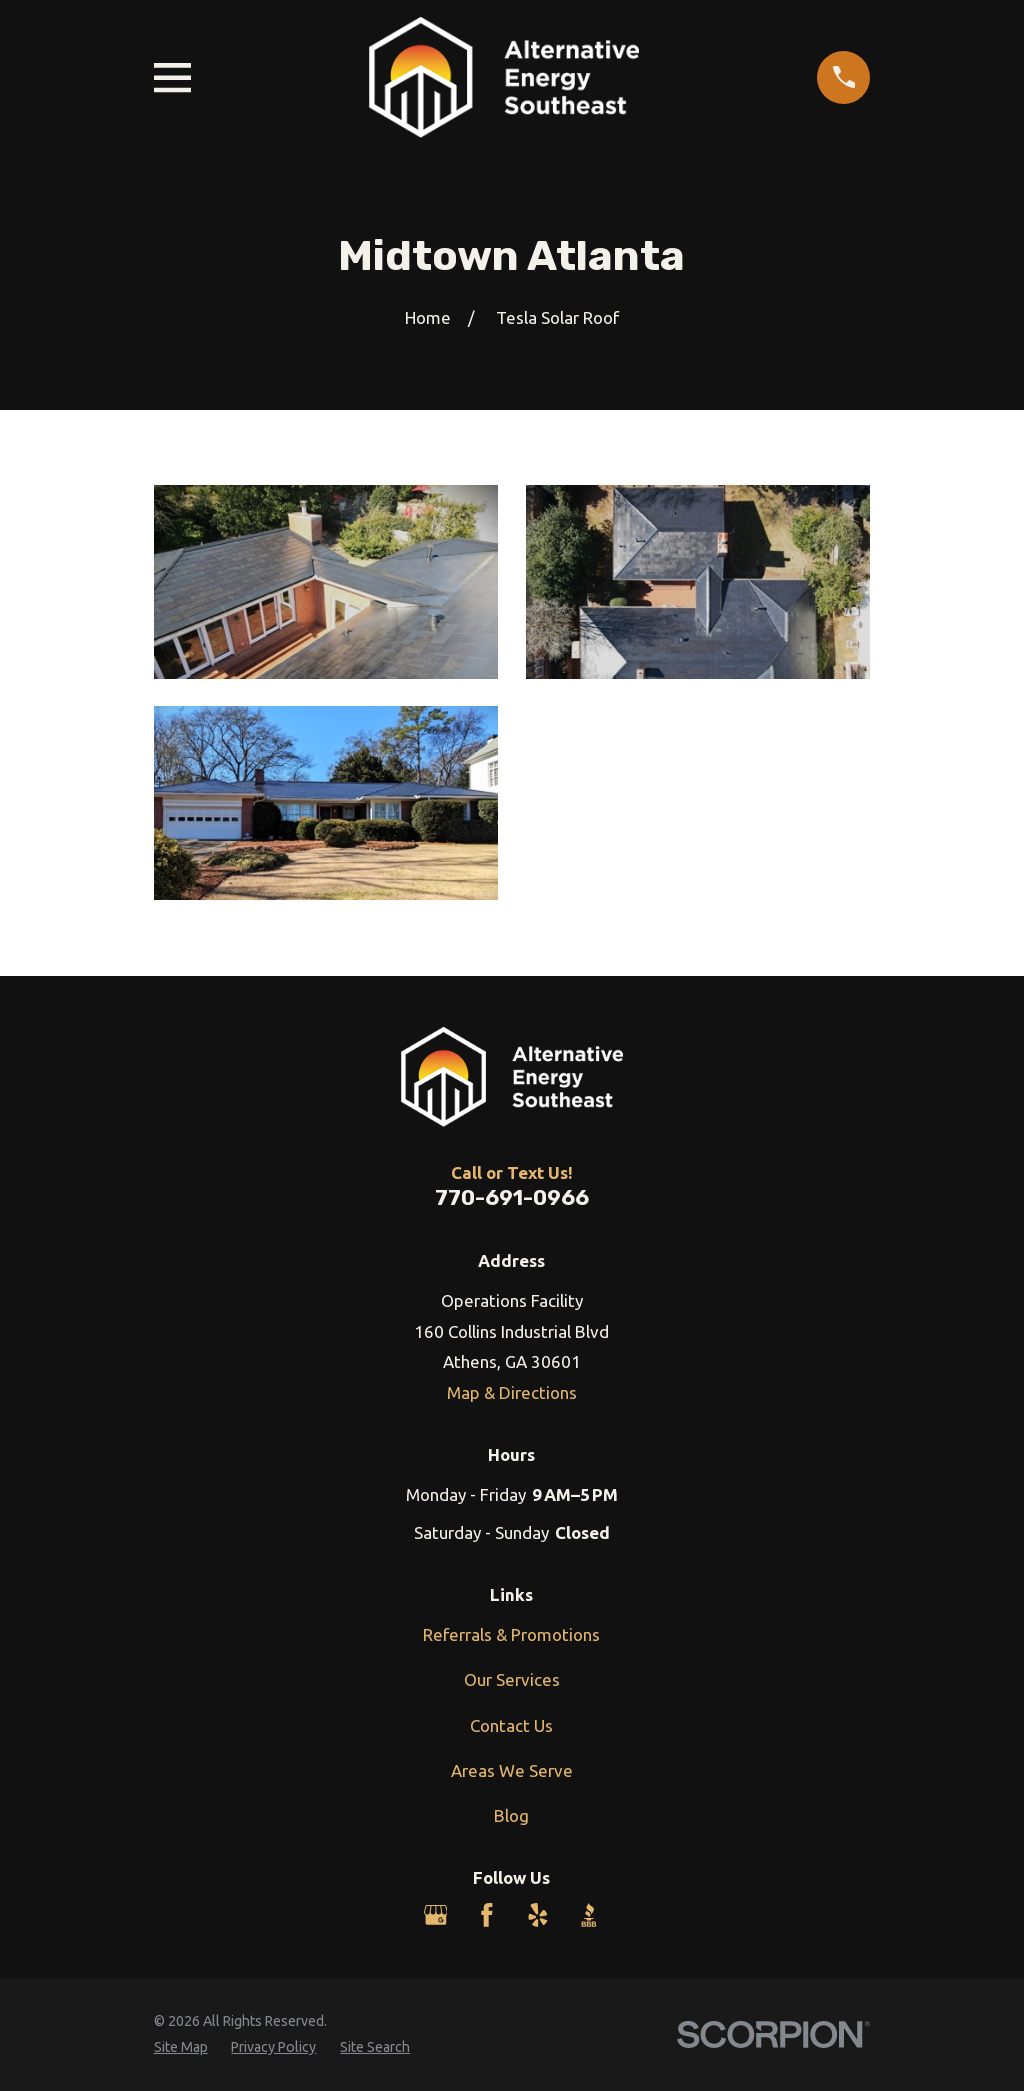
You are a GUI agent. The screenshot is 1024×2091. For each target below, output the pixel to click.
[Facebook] (487, 1915)
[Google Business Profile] (436, 1915)
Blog (511, 1815)
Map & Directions (512, 1392)
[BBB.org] (589, 1915)
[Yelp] (538, 1915)
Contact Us (511, 1725)
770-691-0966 (512, 1197)
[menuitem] (181, 2048)
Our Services (512, 1679)
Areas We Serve (512, 1770)
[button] (326, 582)
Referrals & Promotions (511, 1634)
